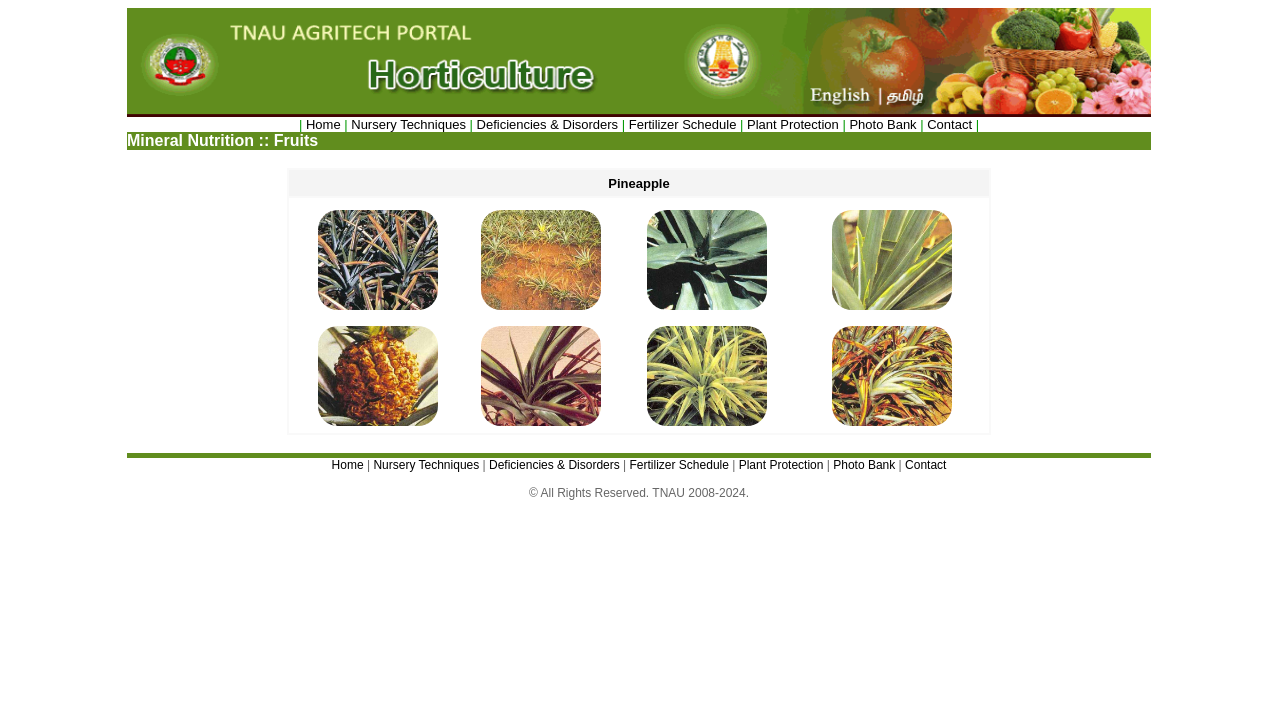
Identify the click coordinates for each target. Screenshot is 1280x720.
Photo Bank (882, 124)
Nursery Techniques (408, 124)
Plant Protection (793, 124)
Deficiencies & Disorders (549, 124)
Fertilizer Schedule (683, 124)
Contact (949, 124)
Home (323, 124)
